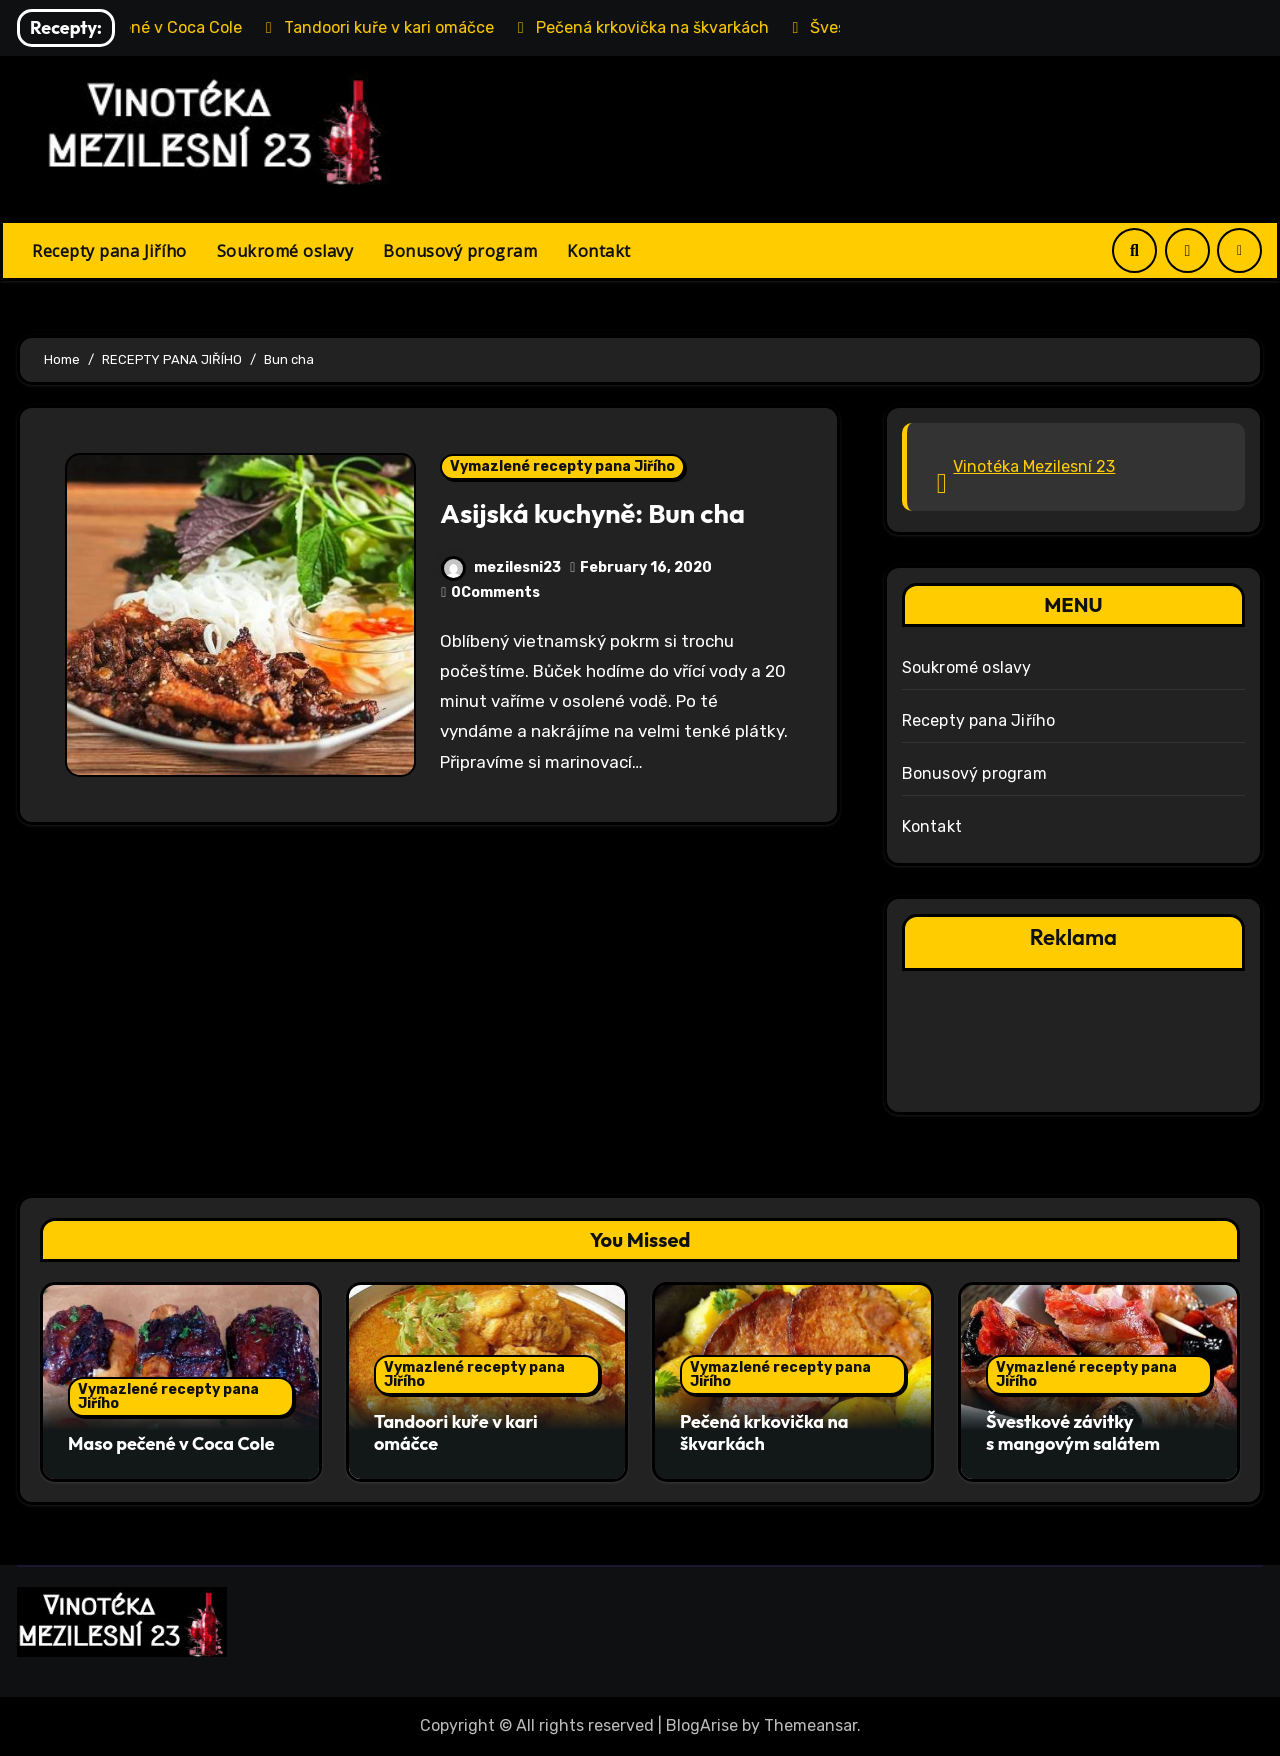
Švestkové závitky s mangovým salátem (1073, 1432)
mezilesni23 (501, 567)
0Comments (495, 592)
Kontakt (599, 251)
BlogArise (702, 1725)
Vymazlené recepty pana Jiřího (562, 466)
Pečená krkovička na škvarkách (764, 1432)
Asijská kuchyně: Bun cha (593, 513)
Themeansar (810, 1725)
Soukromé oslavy (285, 251)
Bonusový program (460, 251)
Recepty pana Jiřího (109, 251)
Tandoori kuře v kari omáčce (456, 1432)
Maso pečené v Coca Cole (171, 1443)
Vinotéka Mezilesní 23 (1034, 466)
